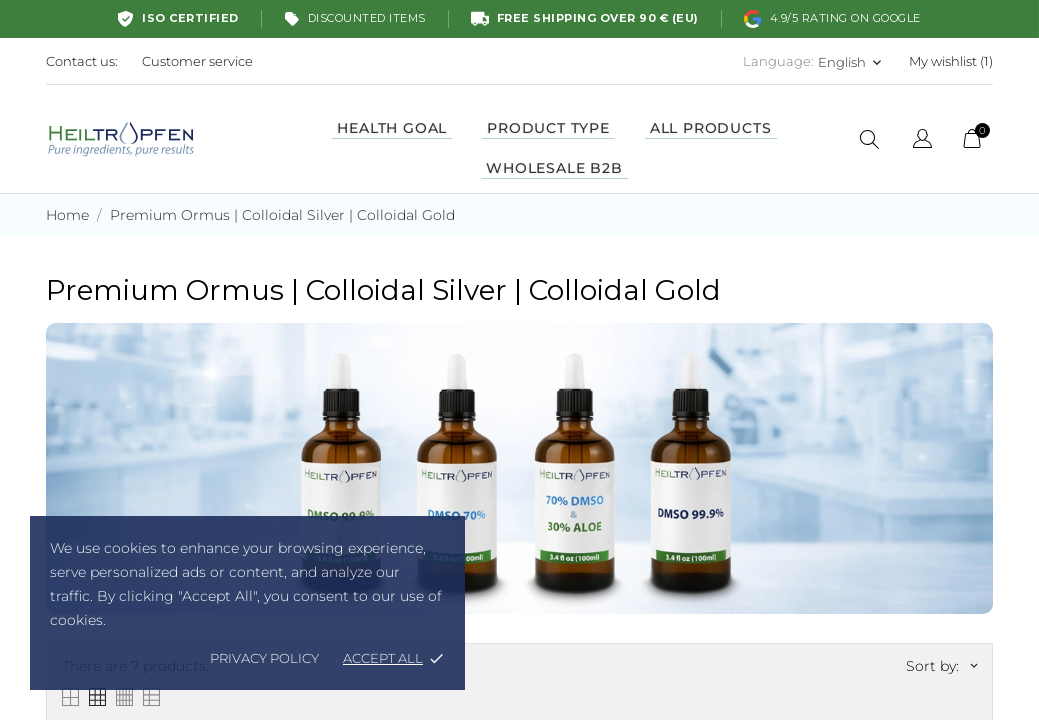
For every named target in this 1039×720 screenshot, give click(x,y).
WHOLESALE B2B (554, 168)
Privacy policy (264, 658)
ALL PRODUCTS (711, 128)
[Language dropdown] (922, 141)
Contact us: (82, 61)
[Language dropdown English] (851, 62)
